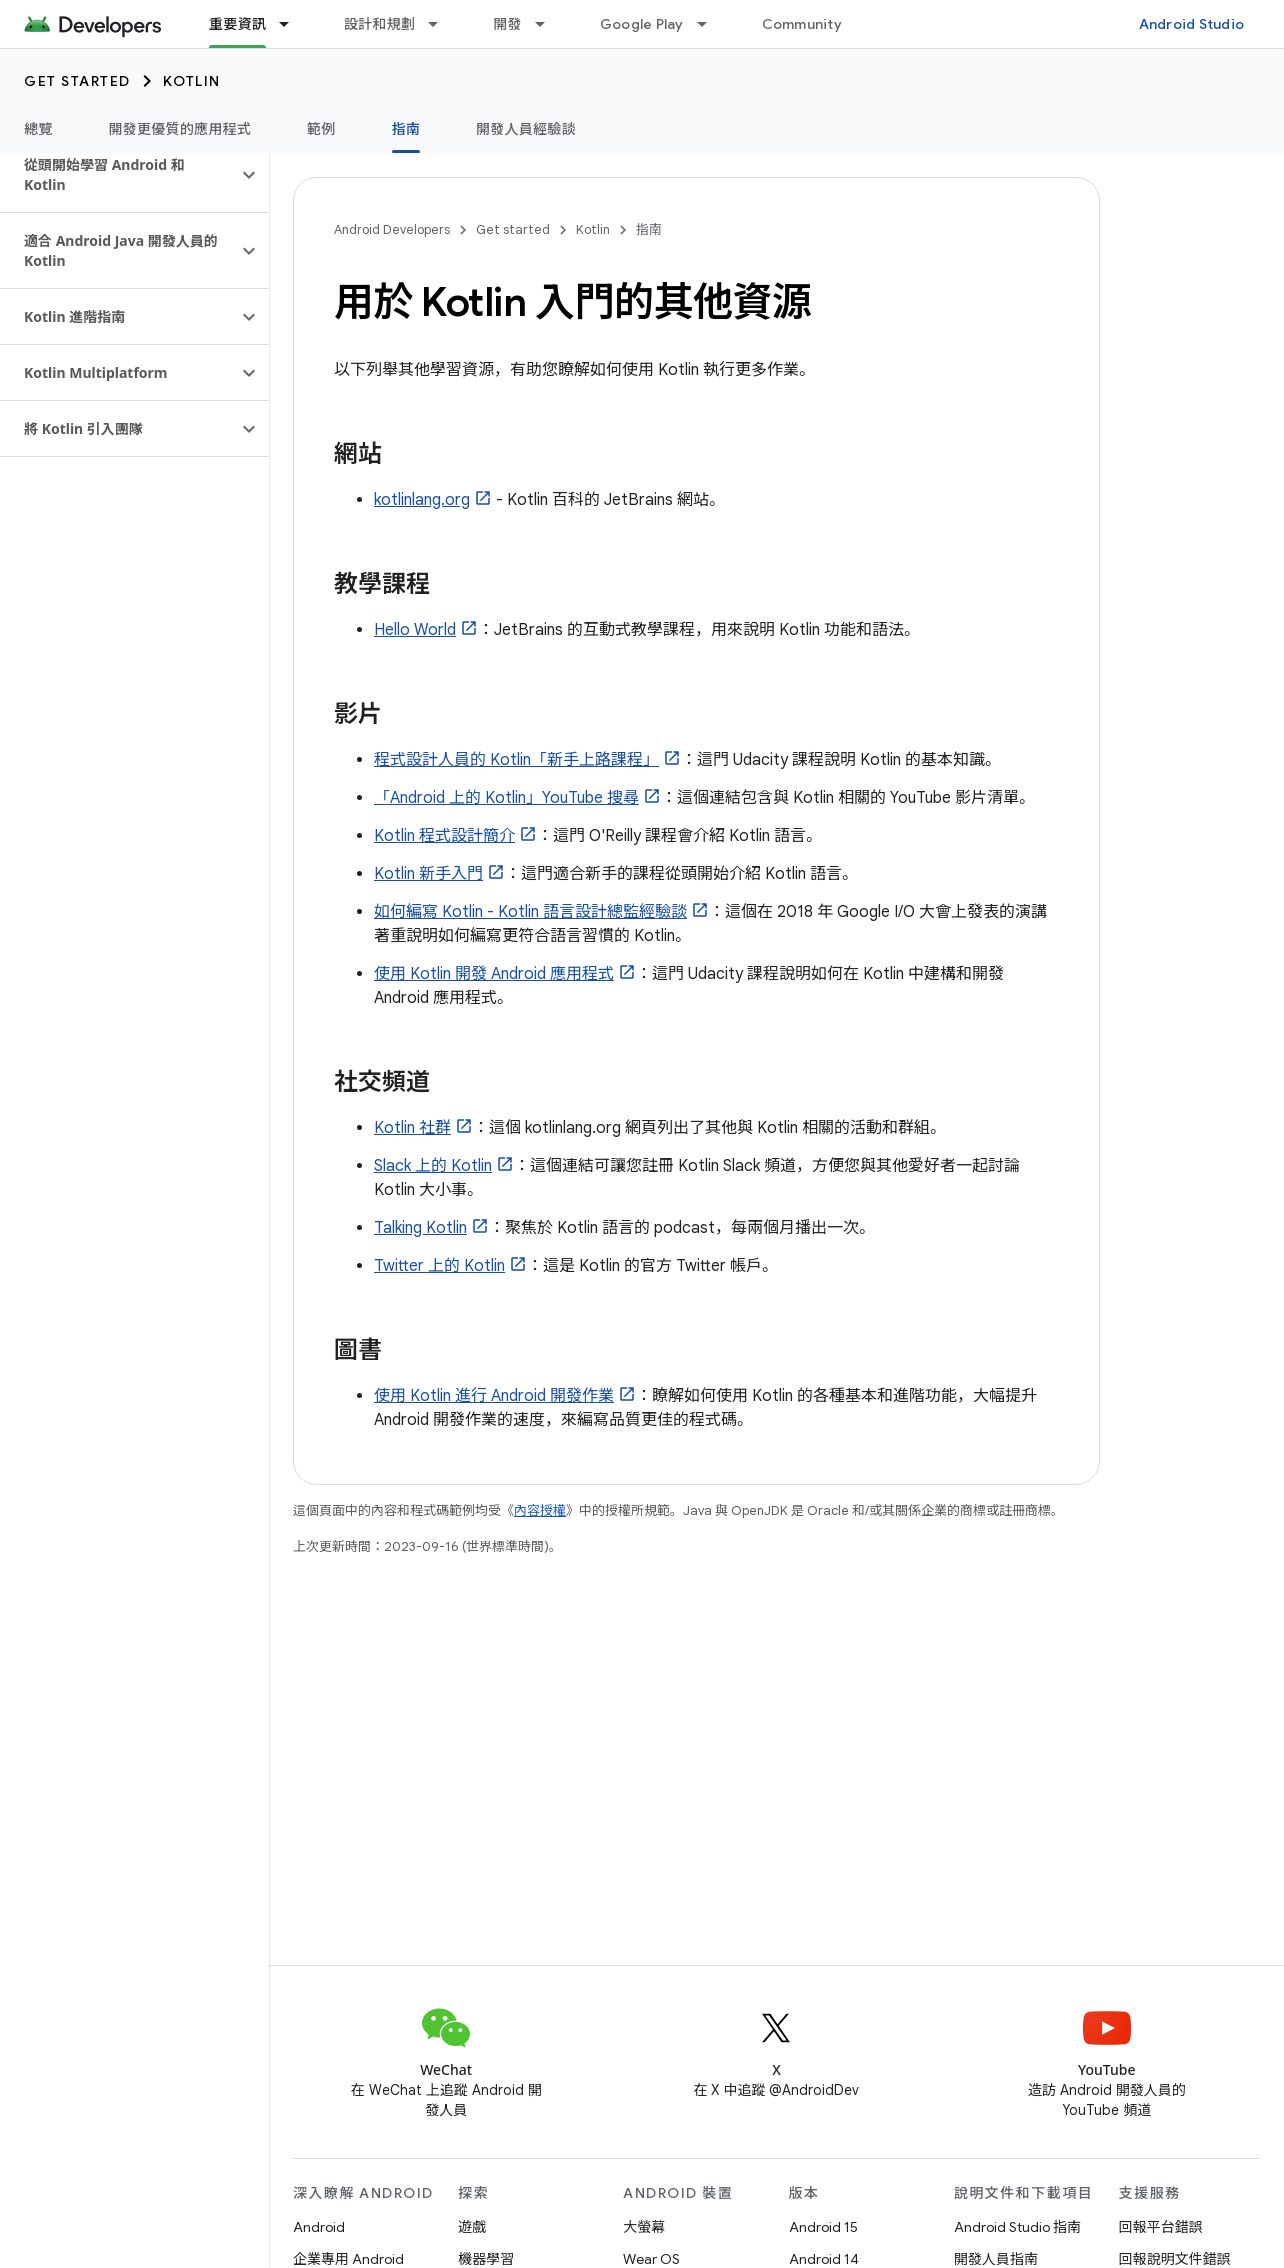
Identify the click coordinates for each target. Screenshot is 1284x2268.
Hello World (415, 630)
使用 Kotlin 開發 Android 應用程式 (494, 974)
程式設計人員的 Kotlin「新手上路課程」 (516, 760)
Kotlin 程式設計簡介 (444, 836)
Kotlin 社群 (412, 1128)
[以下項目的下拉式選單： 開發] (549, 24)
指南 (649, 229)
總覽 (38, 129)
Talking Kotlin (420, 1228)
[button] (118, 175)
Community (802, 24)
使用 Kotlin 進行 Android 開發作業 (494, 1396)
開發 (507, 24)
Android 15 (823, 2227)
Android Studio (1192, 24)
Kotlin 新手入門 (428, 874)
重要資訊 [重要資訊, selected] (237, 24)
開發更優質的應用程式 (180, 129)
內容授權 (540, 1510)
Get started (77, 81)
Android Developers (392, 229)
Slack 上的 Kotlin (433, 1166)
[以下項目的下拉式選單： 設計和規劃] (442, 24)
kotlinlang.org (422, 500)
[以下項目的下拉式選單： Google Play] (711, 24)
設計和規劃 (379, 24)
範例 (321, 129)
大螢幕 (644, 2227)
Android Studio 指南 (1017, 2227)
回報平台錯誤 (1161, 2227)
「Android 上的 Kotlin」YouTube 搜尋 (506, 798)
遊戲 (472, 2227)
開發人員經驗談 (526, 129)
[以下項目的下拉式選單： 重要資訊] (293, 24)
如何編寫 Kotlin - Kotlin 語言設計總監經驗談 (530, 912)
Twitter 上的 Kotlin (439, 1266)
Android (319, 2227)
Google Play (642, 24)
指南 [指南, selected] (406, 129)
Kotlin (192, 81)
